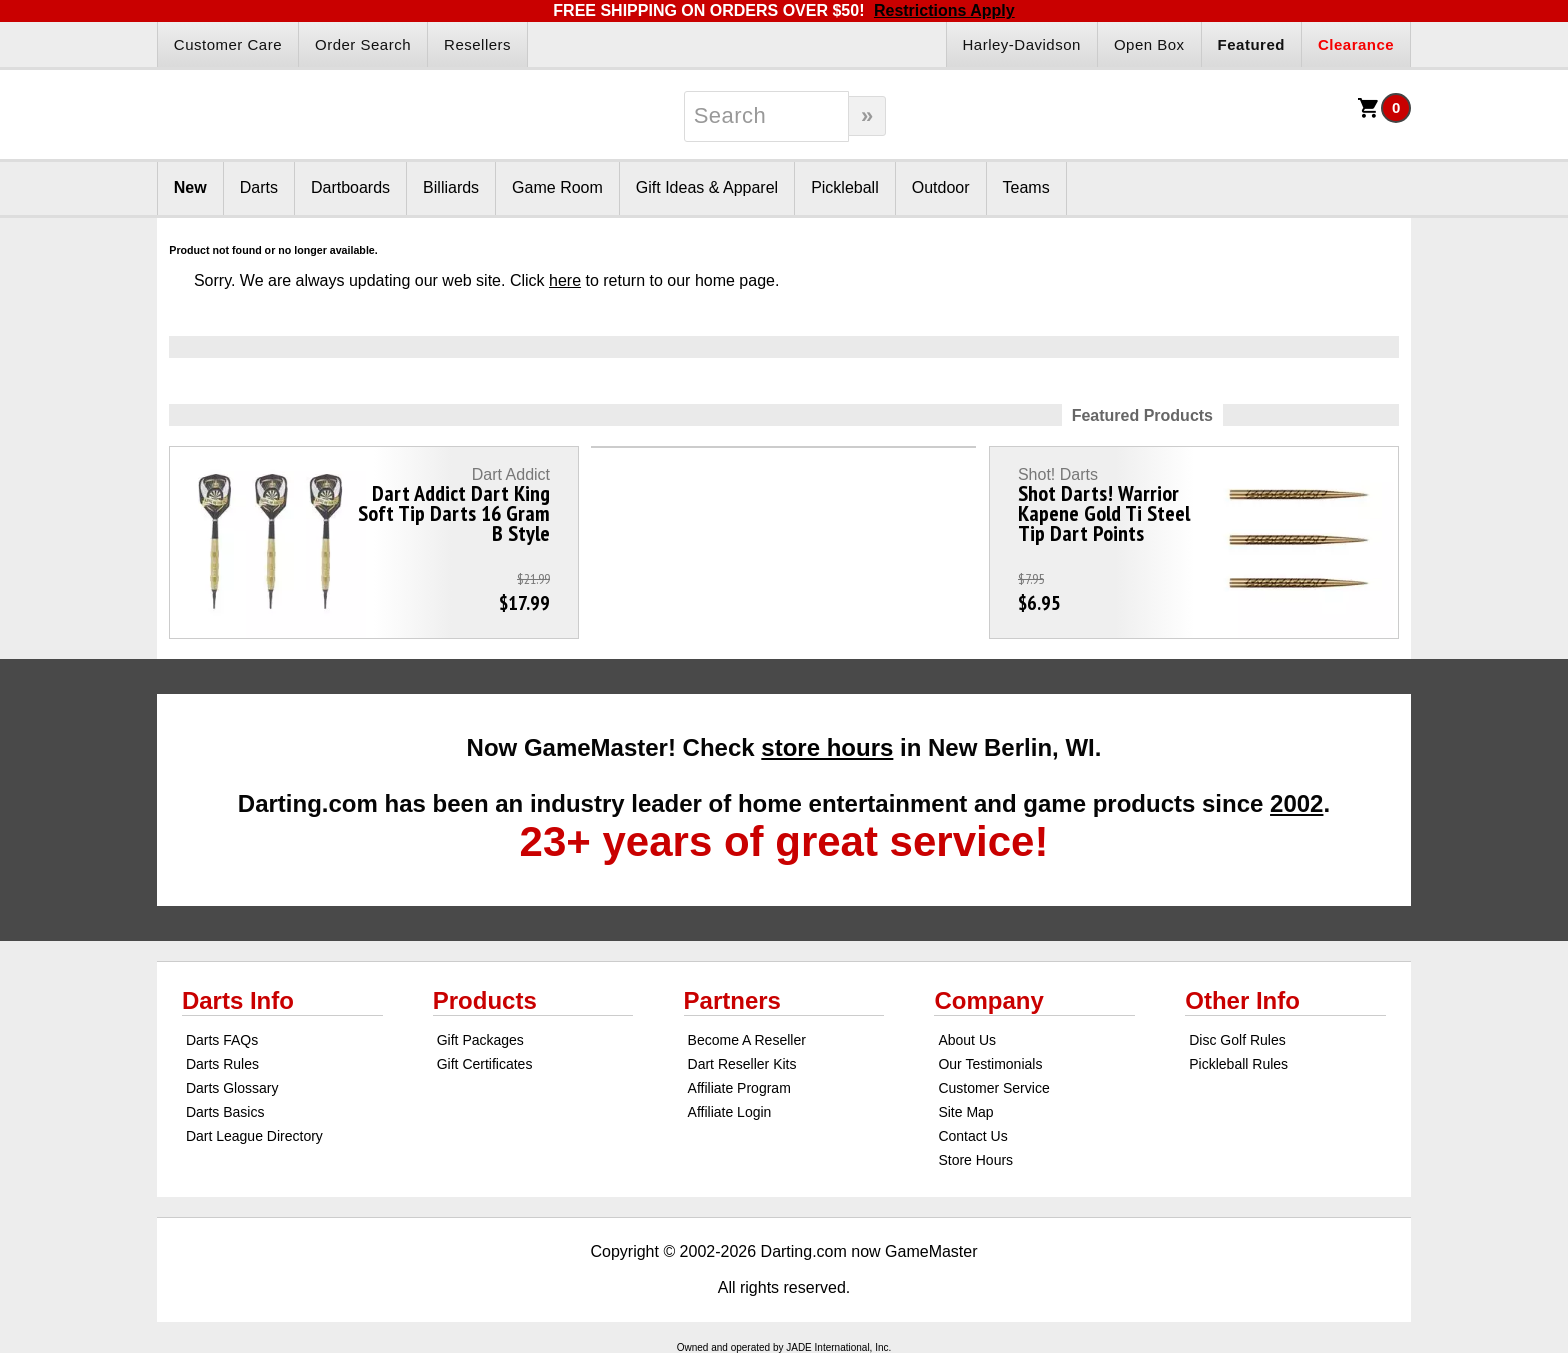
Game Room (557, 187)
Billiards (451, 187)
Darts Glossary (232, 1088)
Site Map (965, 1112)
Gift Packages (480, 1040)
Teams (1026, 187)
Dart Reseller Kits (742, 1064)
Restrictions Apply (944, 10)
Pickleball (845, 187)
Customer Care (228, 44)
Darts (259, 187)
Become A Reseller (747, 1040)
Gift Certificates (485, 1064)
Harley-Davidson (1022, 44)
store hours (827, 747)
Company (988, 1000)
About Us (967, 1040)
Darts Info (238, 1000)
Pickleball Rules (1238, 1064)
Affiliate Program (739, 1088)
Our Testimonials (990, 1064)
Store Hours (975, 1160)
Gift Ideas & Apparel (707, 187)
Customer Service (993, 1088)
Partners (732, 1000)
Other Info (1242, 1000)
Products (485, 1000)
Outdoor (941, 187)
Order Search (363, 44)
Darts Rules (222, 1064)
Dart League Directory (254, 1136)
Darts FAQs (222, 1040)
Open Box (1149, 44)
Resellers (477, 44)
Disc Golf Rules (1237, 1040)
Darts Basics (225, 1112)
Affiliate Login (730, 1112)
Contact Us (972, 1136)
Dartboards (350, 187)
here (565, 280)
